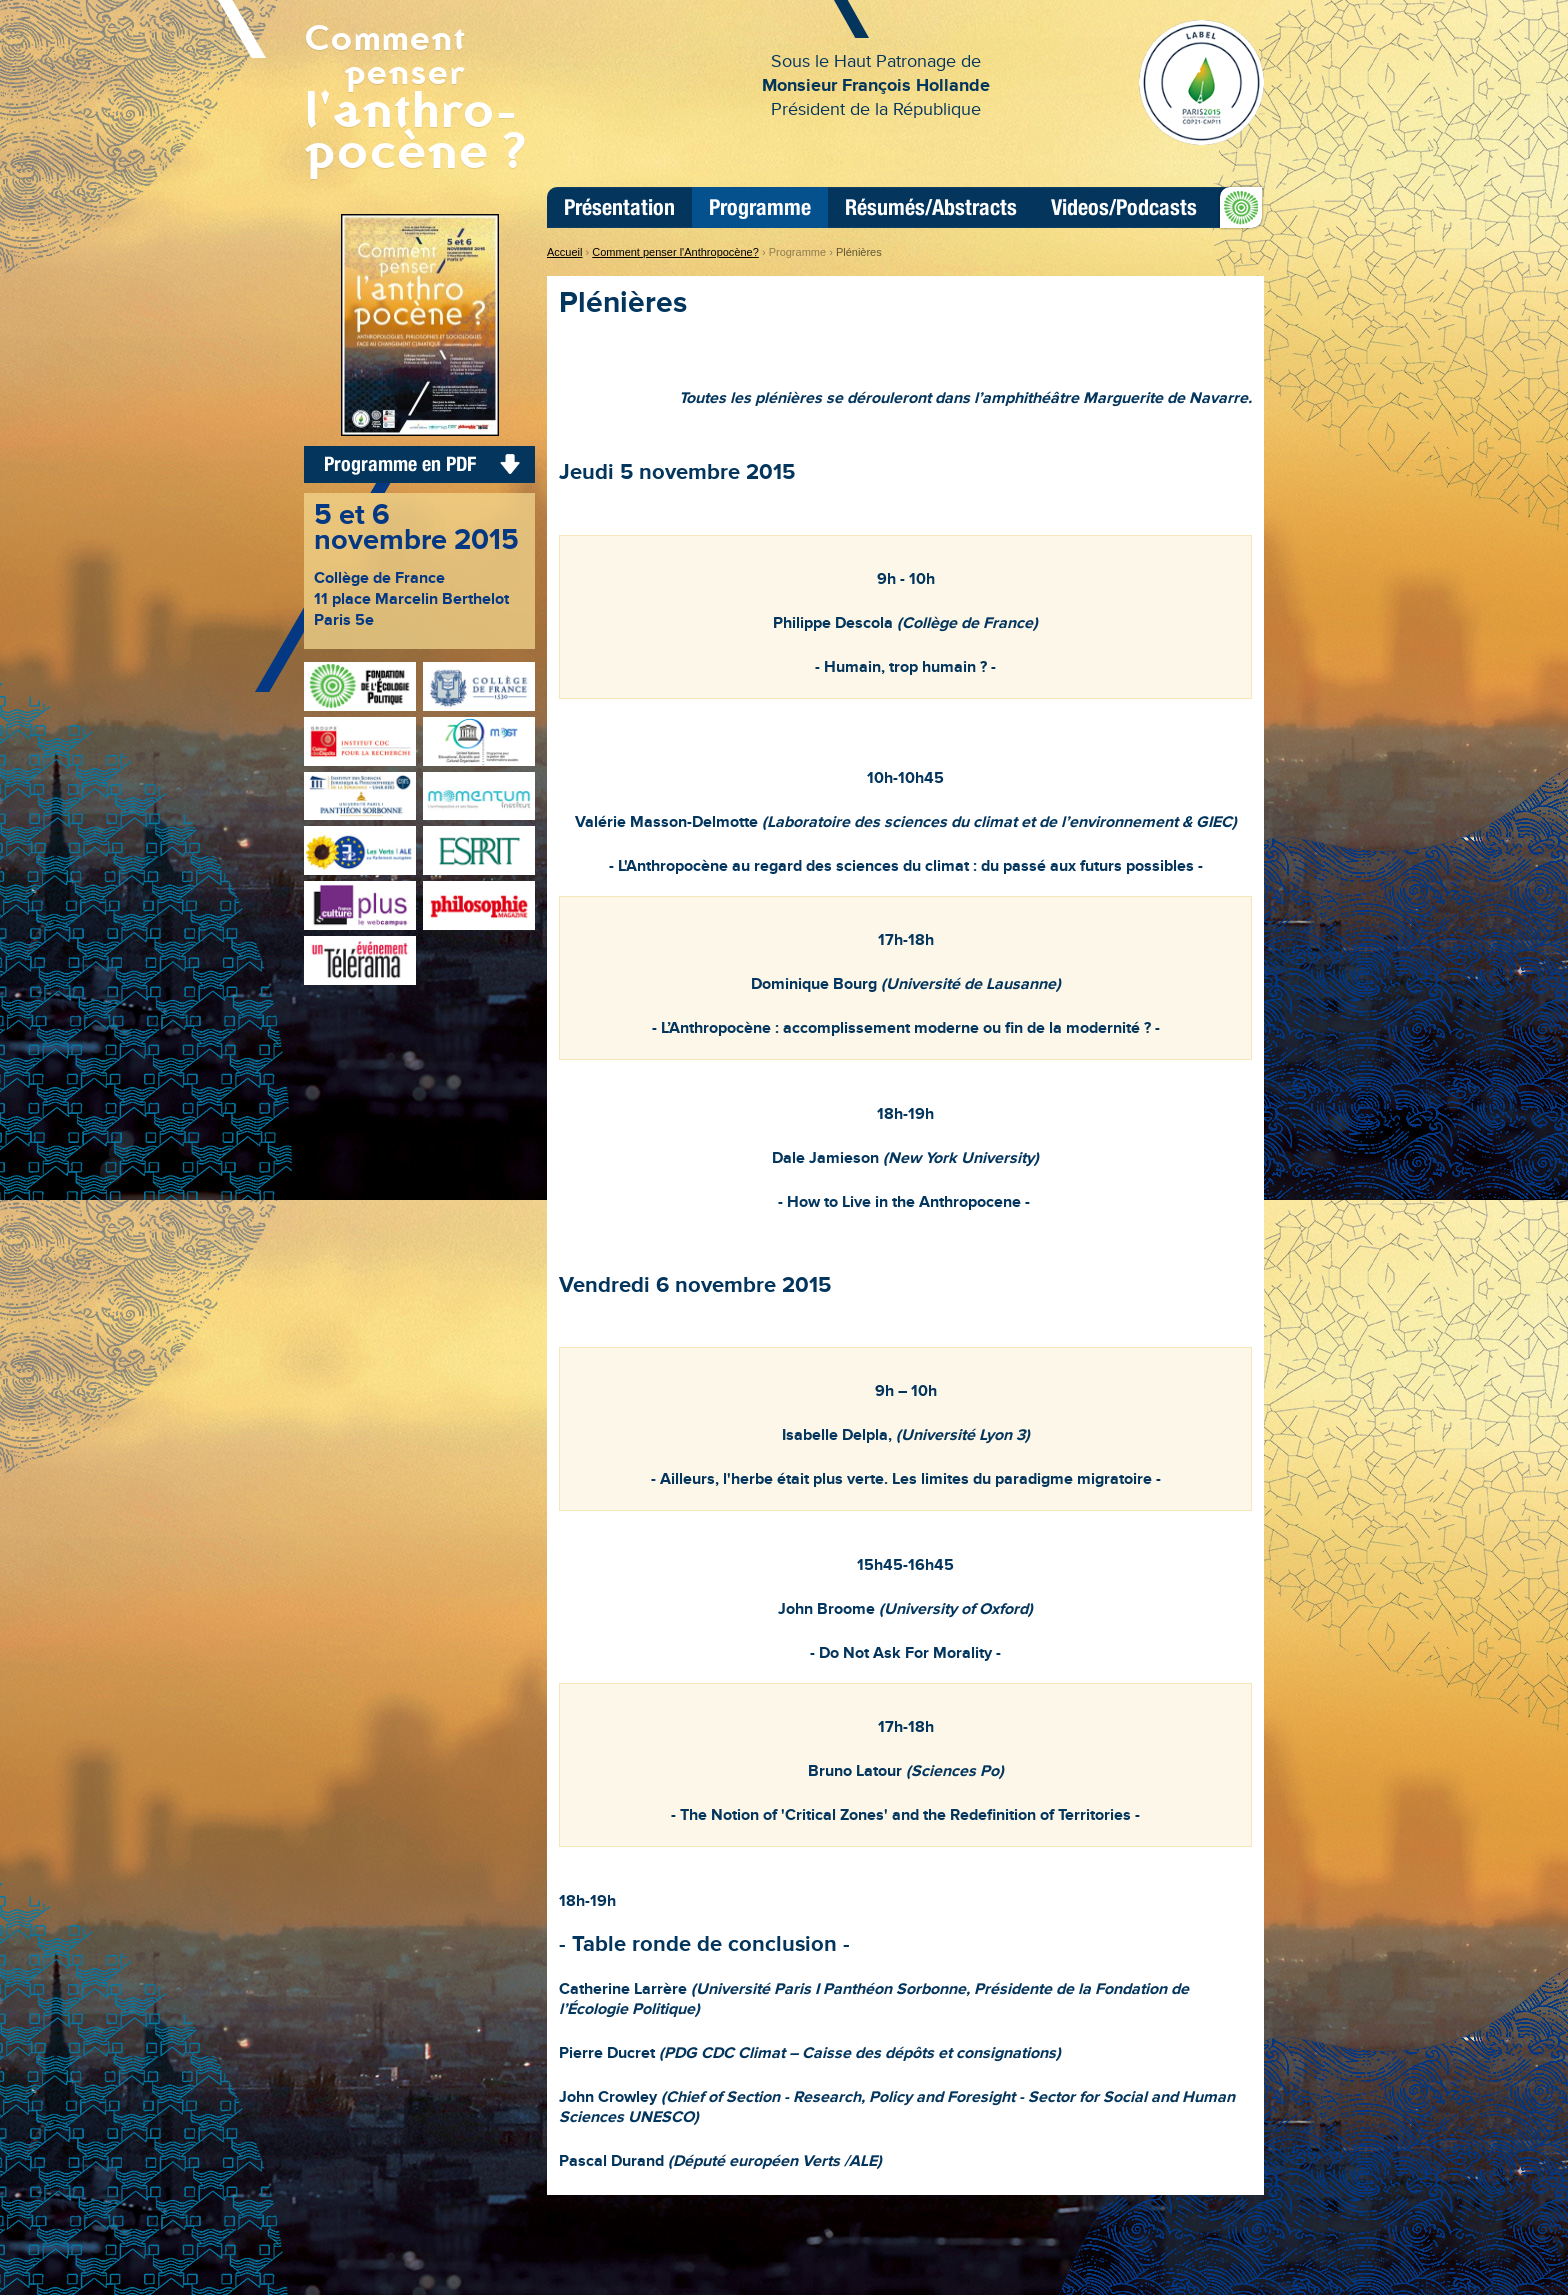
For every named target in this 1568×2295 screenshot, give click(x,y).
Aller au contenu (691, 9)
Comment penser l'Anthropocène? (675, 252)
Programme (760, 207)
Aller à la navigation (595, 9)
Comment (419, 95)
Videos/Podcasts (1124, 207)
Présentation (619, 207)
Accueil (564, 252)
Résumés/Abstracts (931, 207)
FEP (1237, 206)
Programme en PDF (400, 464)
